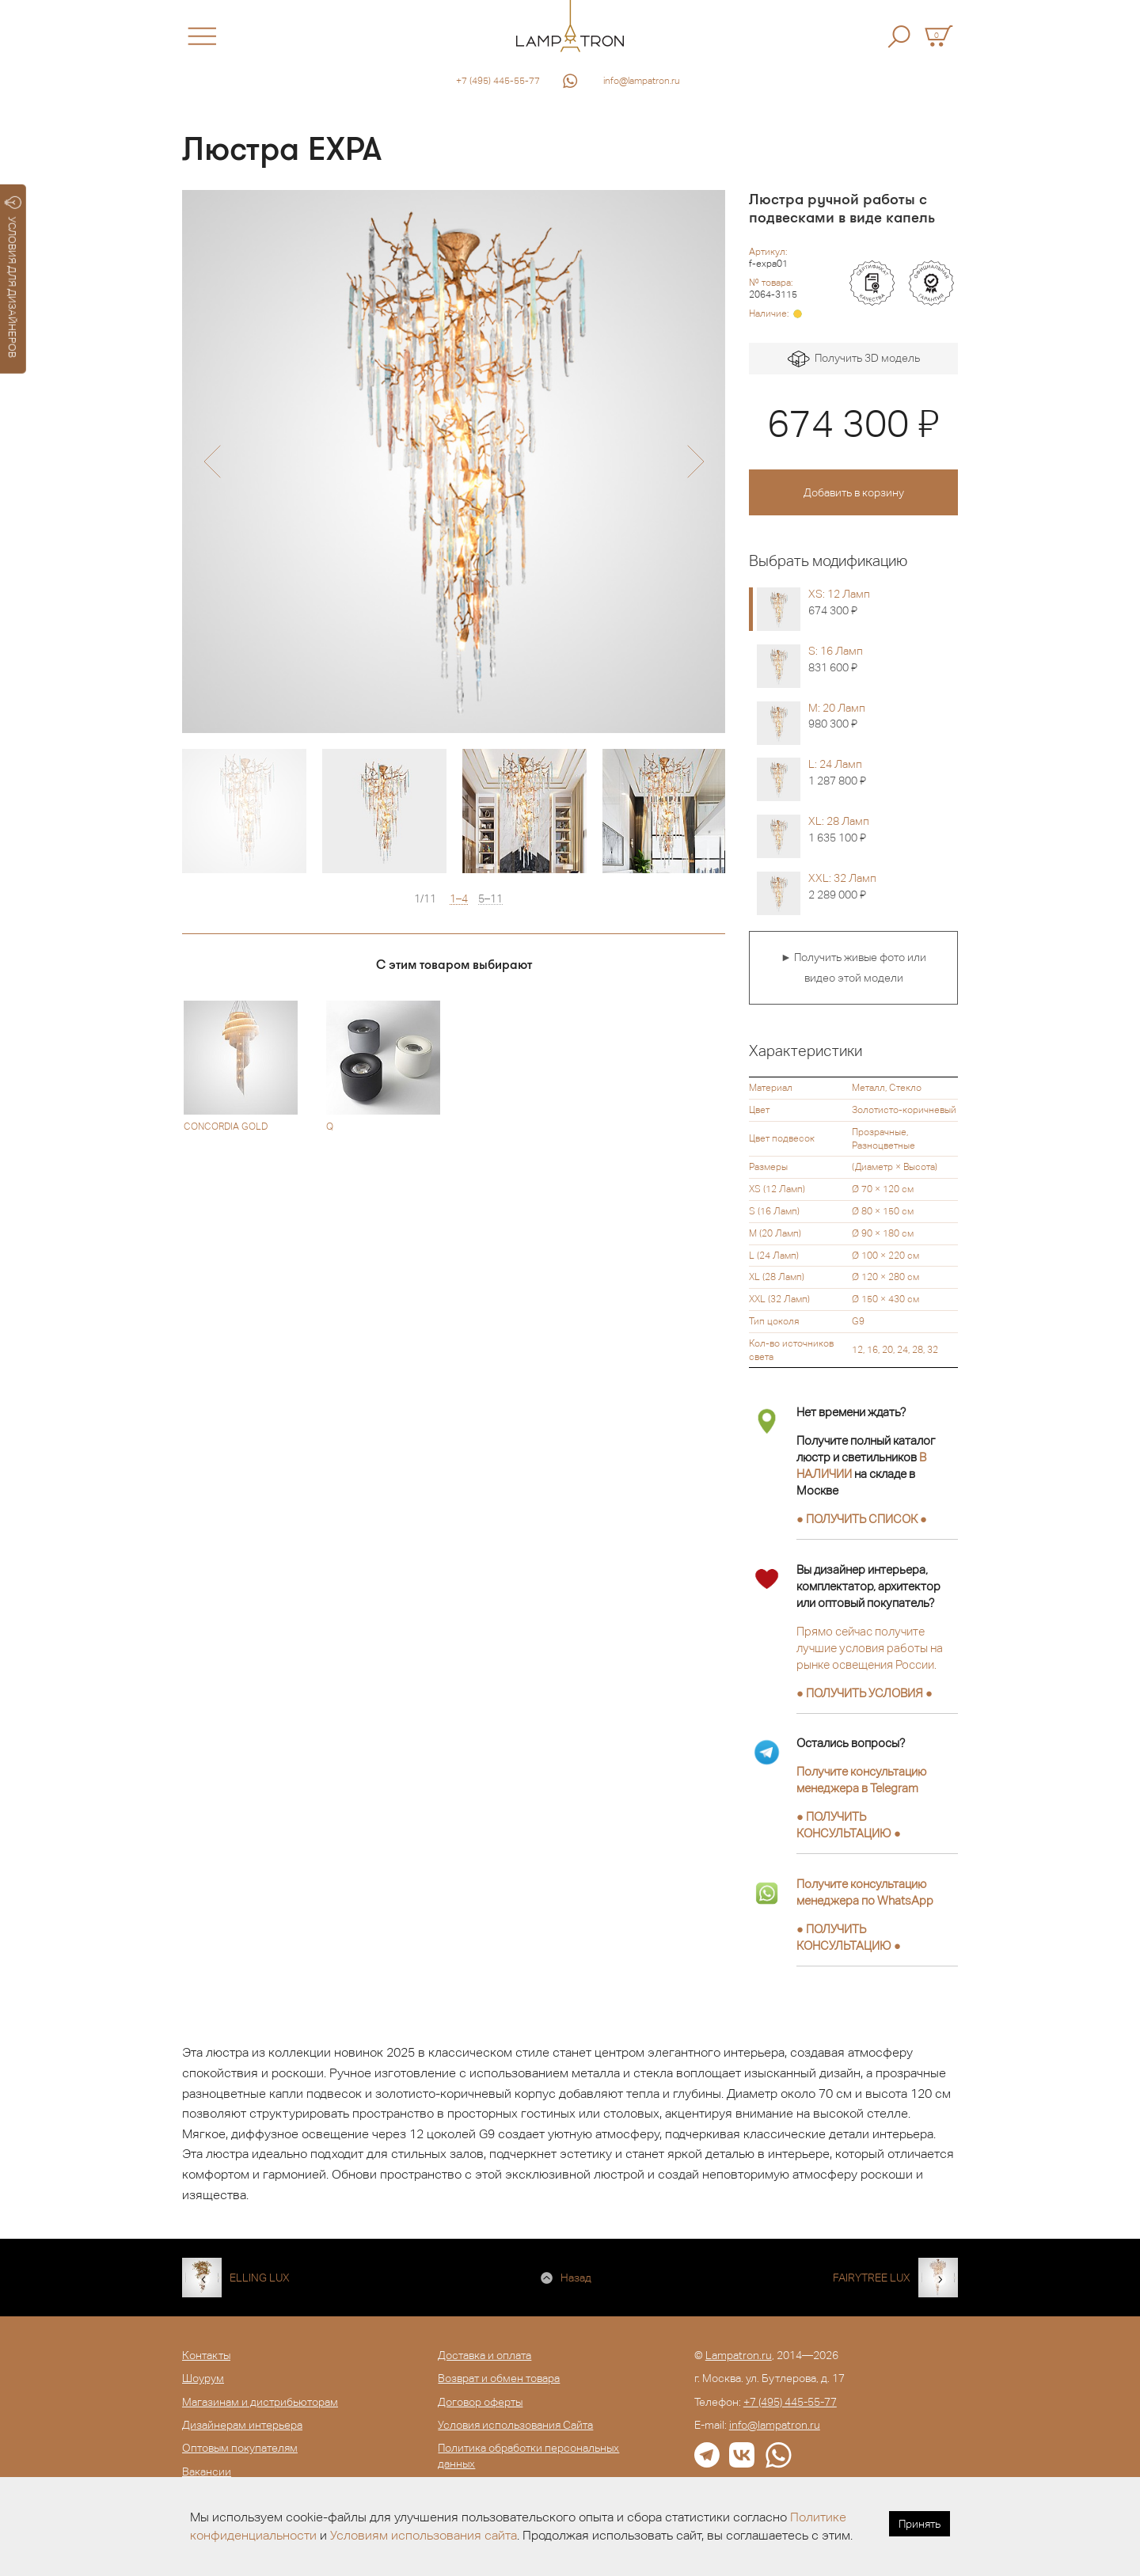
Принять (919, 2523)
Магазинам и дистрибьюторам (260, 2402)
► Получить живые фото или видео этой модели (853, 967)
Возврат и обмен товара (499, 2378)
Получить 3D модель (854, 359)
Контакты (206, 2355)
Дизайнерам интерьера (242, 2424)
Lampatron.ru (738, 2355)
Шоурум (203, 2378)
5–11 (490, 899)
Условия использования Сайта (515, 2424)
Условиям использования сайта (423, 2535)
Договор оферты (480, 2402)
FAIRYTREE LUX (871, 2277)
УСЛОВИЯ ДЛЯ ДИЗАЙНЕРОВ (13, 277)
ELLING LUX (260, 2277)
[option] (453, 461)
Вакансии (206, 2471)
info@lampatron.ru (641, 80)
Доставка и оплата (484, 2355)
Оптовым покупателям (240, 2447)
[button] (212, 461)
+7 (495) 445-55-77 (498, 80)
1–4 (459, 899)
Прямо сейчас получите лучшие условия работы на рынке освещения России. (869, 1647)
